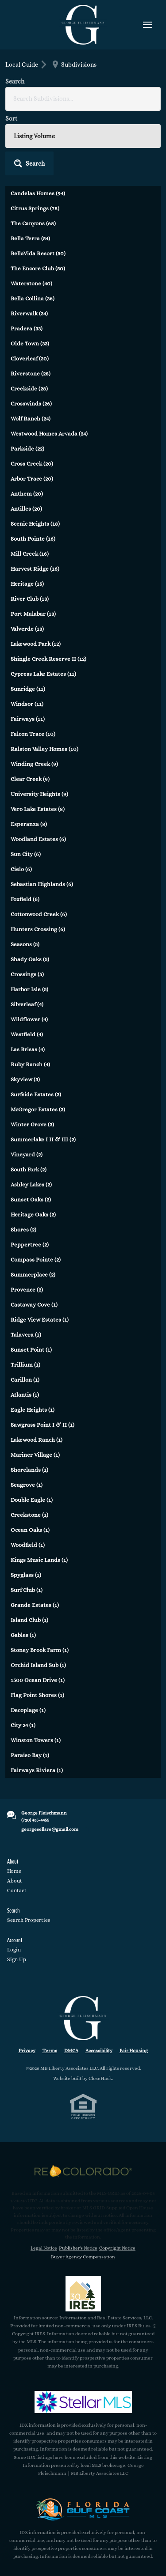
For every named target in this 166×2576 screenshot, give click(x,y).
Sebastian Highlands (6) (42, 884)
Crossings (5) (27, 974)
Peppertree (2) (30, 1244)
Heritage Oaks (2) (33, 1214)
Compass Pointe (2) (36, 1259)
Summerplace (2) (33, 1274)
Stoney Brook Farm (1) (40, 1650)
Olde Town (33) (30, 343)
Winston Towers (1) (36, 1740)
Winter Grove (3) (32, 1124)
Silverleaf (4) (27, 1004)
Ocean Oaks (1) (30, 1530)
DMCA (71, 2050)
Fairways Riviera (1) (37, 1770)
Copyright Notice (117, 2248)
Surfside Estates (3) (36, 1094)
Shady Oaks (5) (30, 959)
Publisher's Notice (78, 2248)
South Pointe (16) (33, 538)
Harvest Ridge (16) (35, 568)
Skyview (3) (25, 1079)
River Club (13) (30, 598)
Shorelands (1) (29, 1469)
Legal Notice (44, 2248)
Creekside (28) (29, 388)
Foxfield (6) (25, 899)
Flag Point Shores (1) (37, 1695)
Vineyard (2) (26, 1154)
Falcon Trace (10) (33, 734)
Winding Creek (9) (34, 764)
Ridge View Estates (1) (40, 1319)
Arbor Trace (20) (32, 478)
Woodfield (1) (28, 1545)
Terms (49, 2050)
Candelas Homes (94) (38, 193)
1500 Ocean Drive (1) (38, 1680)
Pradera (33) (26, 328)
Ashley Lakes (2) (31, 1184)
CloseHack (100, 2078)
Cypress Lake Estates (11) (43, 674)
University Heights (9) (39, 794)
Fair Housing (134, 2050)
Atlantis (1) (25, 1394)
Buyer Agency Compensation (83, 2257)
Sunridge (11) (28, 689)
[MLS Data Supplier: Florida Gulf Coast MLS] (83, 2509)
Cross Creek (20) (32, 463)
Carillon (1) (25, 1379)
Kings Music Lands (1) (39, 1560)
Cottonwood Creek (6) (39, 914)
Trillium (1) (25, 1364)
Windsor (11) (27, 704)
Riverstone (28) (30, 373)
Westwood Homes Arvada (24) (49, 433)
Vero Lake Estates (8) (38, 809)
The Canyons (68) (33, 223)
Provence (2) (27, 1289)
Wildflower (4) (29, 1019)
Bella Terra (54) (30, 238)
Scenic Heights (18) (35, 523)
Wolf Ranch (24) (30, 418)
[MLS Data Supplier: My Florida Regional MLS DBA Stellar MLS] (83, 2402)
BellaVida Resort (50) (38, 253)
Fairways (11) (28, 719)
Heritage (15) (27, 583)
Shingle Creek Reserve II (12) (48, 658)
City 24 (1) (23, 1725)
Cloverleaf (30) (30, 358)
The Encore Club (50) (38, 268)
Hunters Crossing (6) (38, 929)
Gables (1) (23, 1635)
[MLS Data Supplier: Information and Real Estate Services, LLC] (83, 2293)
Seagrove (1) (26, 1484)
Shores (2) (23, 1229)
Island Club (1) (29, 1620)
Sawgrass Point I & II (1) (42, 1424)
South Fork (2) (28, 1169)
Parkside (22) (27, 448)
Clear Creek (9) (30, 779)
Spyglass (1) (26, 1575)
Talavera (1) (26, 1334)
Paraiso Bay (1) (30, 1755)
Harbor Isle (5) (29, 989)
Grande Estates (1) (35, 1605)
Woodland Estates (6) (38, 839)
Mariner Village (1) (35, 1454)
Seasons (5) (25, 944)
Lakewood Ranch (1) (36, 1439)
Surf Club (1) (26, 1590)
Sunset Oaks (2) (31, 1199)
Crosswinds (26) (31, 403)
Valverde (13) (27, 628)
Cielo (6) (21, 869)
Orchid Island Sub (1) (38, 1665)
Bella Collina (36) (32, 298)
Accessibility (98, 2050)
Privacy (27, 2050)
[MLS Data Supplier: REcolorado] (83, 2170)
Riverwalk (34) (29, 313)
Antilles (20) (26, 508)
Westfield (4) (27, 1034)
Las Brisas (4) (28, 1049)
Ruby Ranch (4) (30, 1064)
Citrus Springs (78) (35, 208)
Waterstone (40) (31, 283)
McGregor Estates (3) (38, 1109)
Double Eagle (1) (32, 1499)
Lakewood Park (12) (36, 643)
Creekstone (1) (29, 1515)
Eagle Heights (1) (32, 1409)
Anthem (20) (27, 493)
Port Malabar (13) (33, 613)
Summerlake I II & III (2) (43, 1139)
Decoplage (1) (28, 1710)
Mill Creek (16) (30, 553)
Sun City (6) (26, 854)
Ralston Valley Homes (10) (44, 749)
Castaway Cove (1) (34, 1304)
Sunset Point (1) (31, 1349)
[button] (29, 163)
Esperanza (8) (29, 824)
